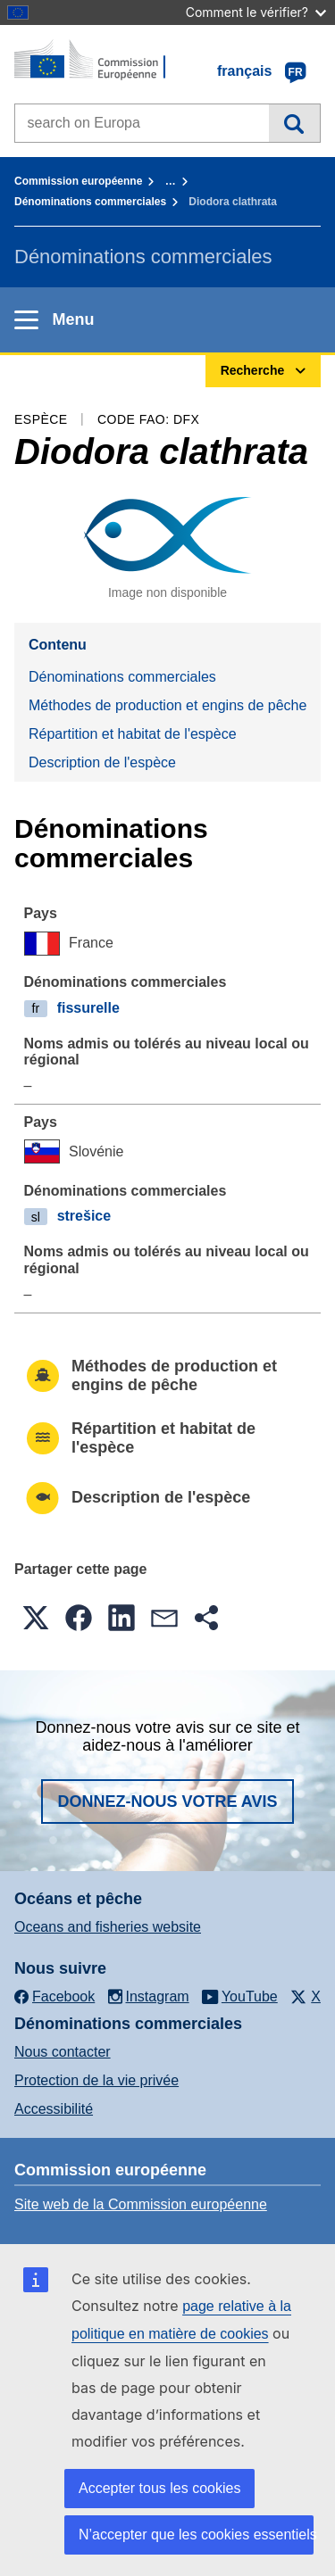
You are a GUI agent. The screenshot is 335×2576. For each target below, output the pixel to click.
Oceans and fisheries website (107, 1926)
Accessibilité (53, 2108)
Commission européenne (78, 181)
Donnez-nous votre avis (167, 1801)
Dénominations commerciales (90, 201)
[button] (36, 1618)
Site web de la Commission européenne (140, 2204)
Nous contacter (62, 2051)
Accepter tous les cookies (159, 2488)
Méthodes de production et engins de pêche (167, 705)
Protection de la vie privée (96, 2080)
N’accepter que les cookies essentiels (196, 2534)
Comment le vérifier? (256, 12)
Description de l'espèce (102, 762)
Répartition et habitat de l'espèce (133, 733)
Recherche (294, 123)
